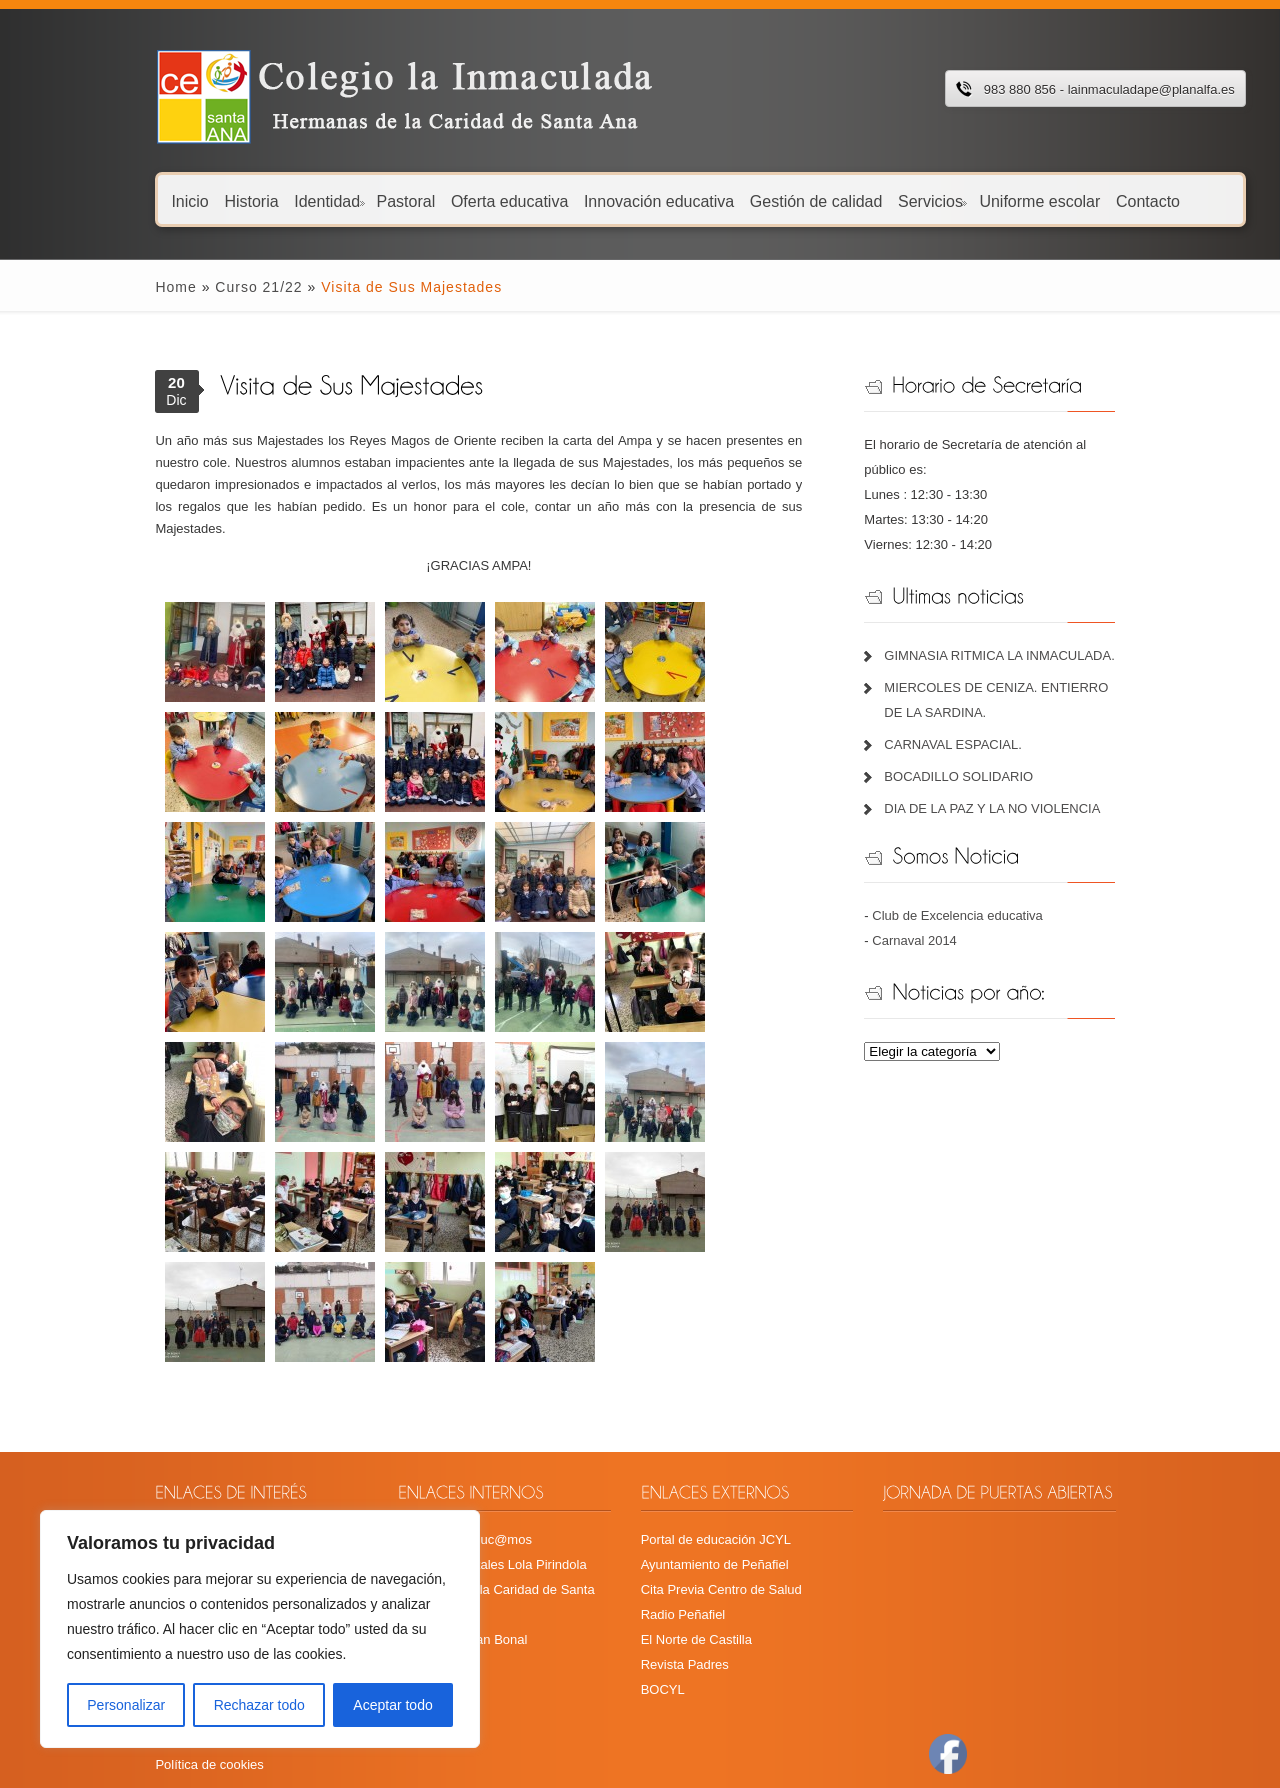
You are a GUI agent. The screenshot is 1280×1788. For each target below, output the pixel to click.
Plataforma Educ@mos (429, 1407)
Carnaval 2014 (940, 915)
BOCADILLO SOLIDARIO (984, 751)
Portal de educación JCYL (712, 1407)
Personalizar (126, 1705)
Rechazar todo (259, 1705)
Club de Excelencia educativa (983, 890)
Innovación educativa (591, 200)
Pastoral (338, 200)
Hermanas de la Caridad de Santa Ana (473, 1457)
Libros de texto (130, 1482)
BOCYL (659, 1557)
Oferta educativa (441, 200)
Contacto (1080, 200)
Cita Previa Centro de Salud (717, 1457)
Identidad (261, 200)
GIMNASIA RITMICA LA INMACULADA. (1025, 630)
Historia (183, 200)
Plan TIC (113, 1507)
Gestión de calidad (748, 200)
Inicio (122, 200)
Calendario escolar (142, 1407)
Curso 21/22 (190, 287)
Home (108, 287)
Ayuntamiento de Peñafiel (711, 1432)
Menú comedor (131, 1432)
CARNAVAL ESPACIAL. (979, 719)
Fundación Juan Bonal (426, 1482)
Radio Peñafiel (679, 1482)
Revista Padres (681, 1532)
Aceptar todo (392, 1705)
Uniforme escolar (971, 200)
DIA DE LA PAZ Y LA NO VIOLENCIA (1018, 783)
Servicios (864, 200)
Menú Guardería (135, 1457)
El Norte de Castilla (692, 1507)
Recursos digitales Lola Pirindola (456, 1432)
